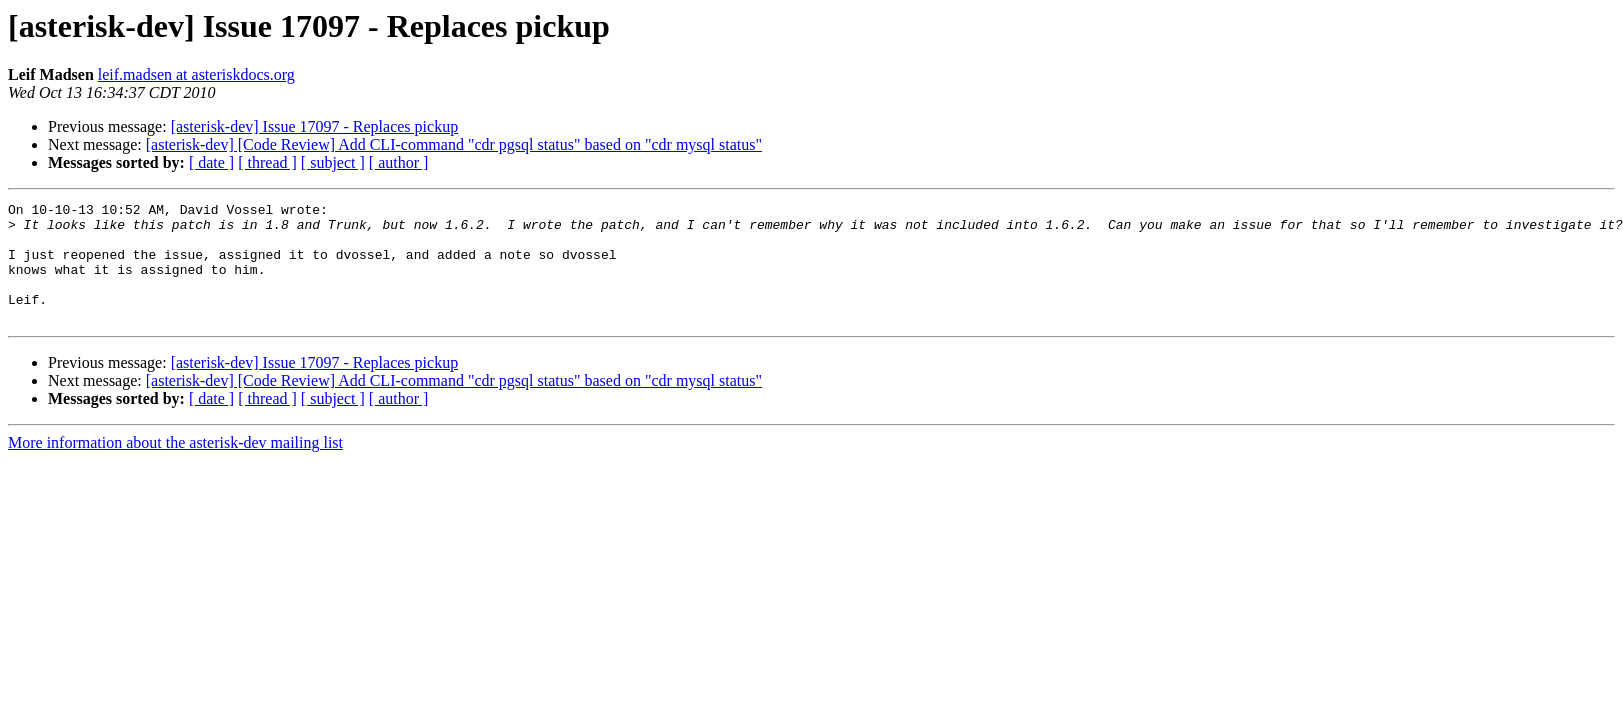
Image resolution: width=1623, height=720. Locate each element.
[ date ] (211, 162)
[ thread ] (267, 162)
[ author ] (399, 162)
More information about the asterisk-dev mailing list (175, 466)
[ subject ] (333, 162)
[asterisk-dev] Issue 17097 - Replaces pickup (314, 126)
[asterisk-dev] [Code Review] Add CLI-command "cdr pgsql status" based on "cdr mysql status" (454, 144)
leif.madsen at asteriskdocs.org (196, 74)
